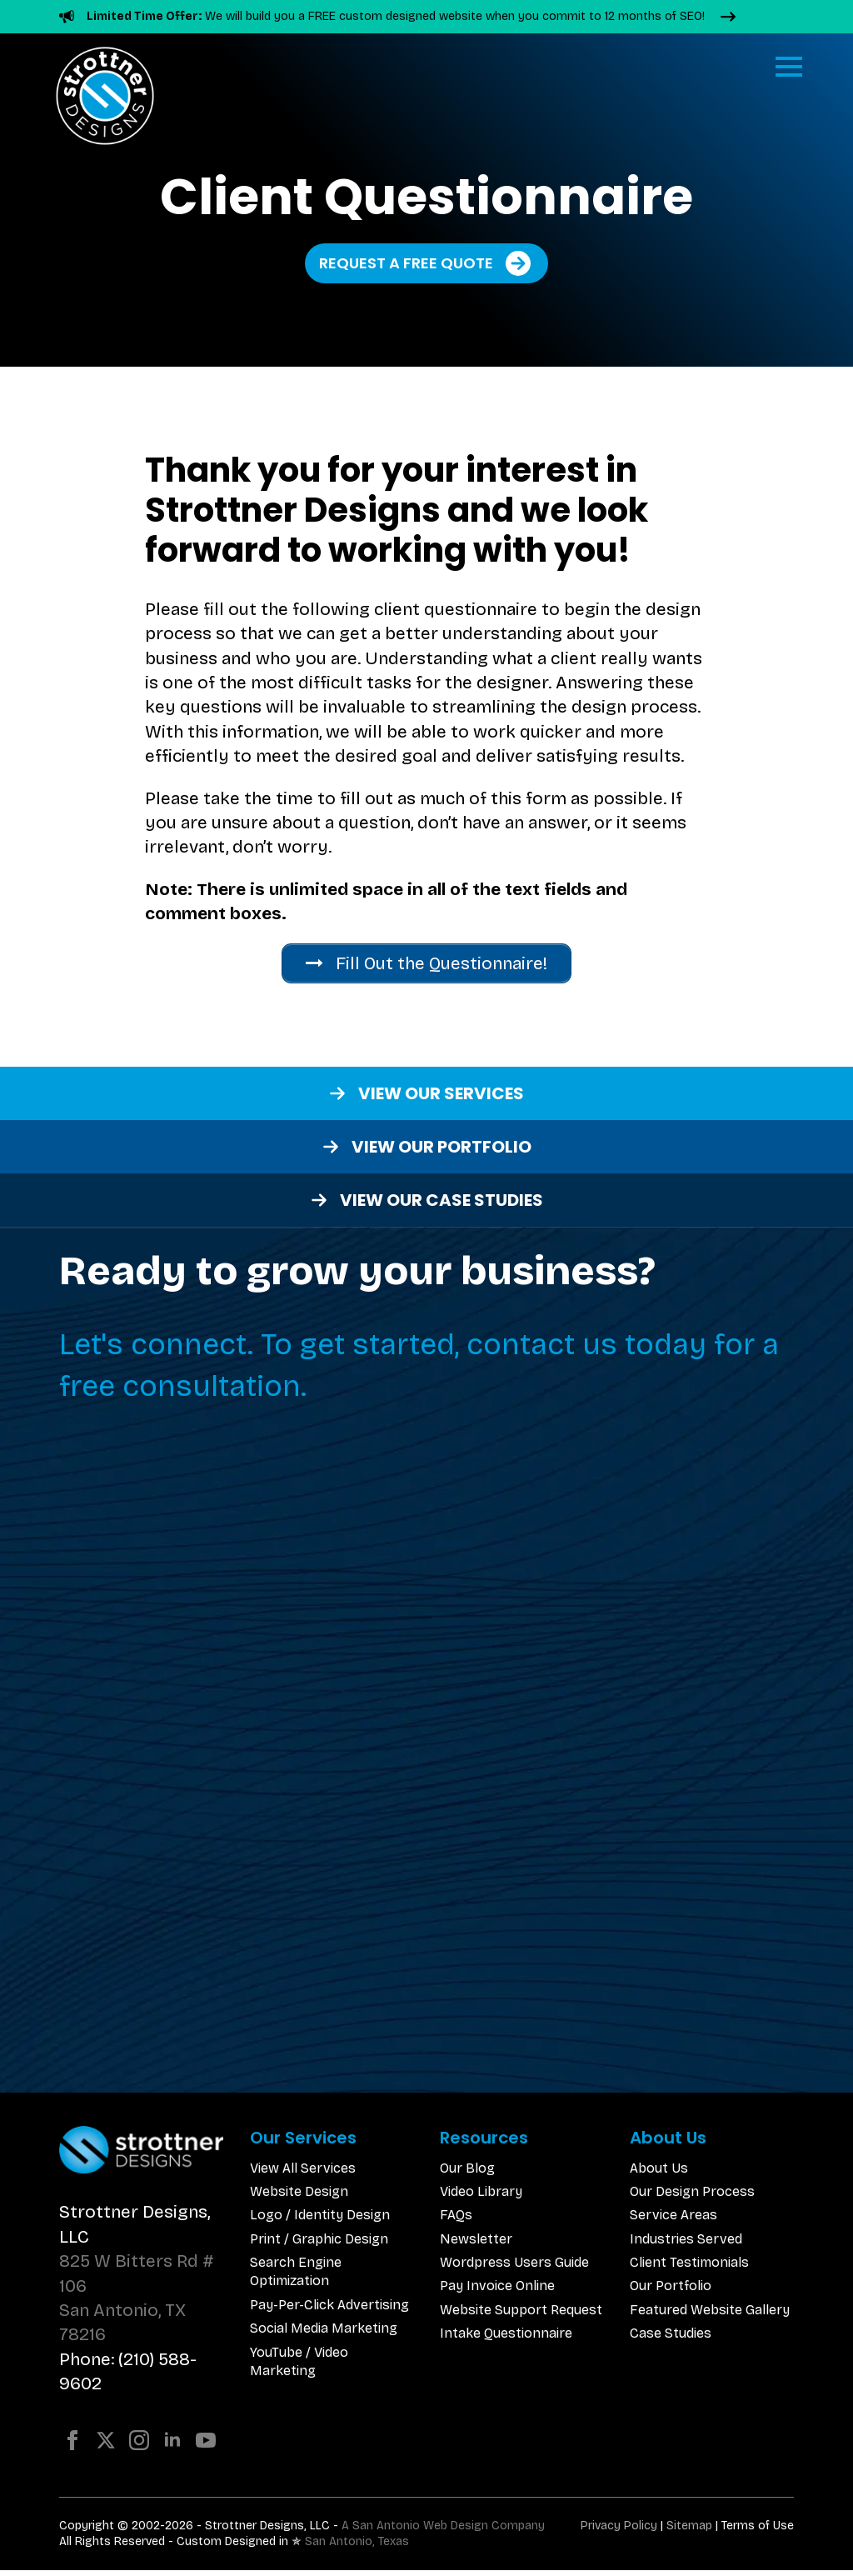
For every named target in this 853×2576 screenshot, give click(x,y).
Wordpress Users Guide (514, 2268)
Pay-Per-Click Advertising (329, 2310)
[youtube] (205, 2445)
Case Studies (670, 2339)
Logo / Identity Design (320, 2220)
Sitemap (689, 2530)
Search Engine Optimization (296, 2277)
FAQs (456, 2220)
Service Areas (673, 2220)
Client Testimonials (689, 2268)
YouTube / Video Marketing (299, 2367)
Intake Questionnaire (506, 2339)
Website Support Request (521, 2315)
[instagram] (139, 2445)
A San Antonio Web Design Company (443, 2530)
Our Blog (467, 2173)
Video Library (481, 2197)
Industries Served (686, 2245)
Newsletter (476, 2245)
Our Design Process (692, 2197)
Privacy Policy (619, 2530)
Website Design (299, 2197)
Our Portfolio (670, 2291)
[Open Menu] (789, 66)
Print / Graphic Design (319, 2245)
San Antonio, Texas (357, 2547)
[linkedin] (172, 2445)
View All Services (303, 2173)
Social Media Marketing (323, 2334)
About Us (659, 2173)
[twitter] (105, 2445)
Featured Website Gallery (710, 2315)
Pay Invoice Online (497, 2291)
